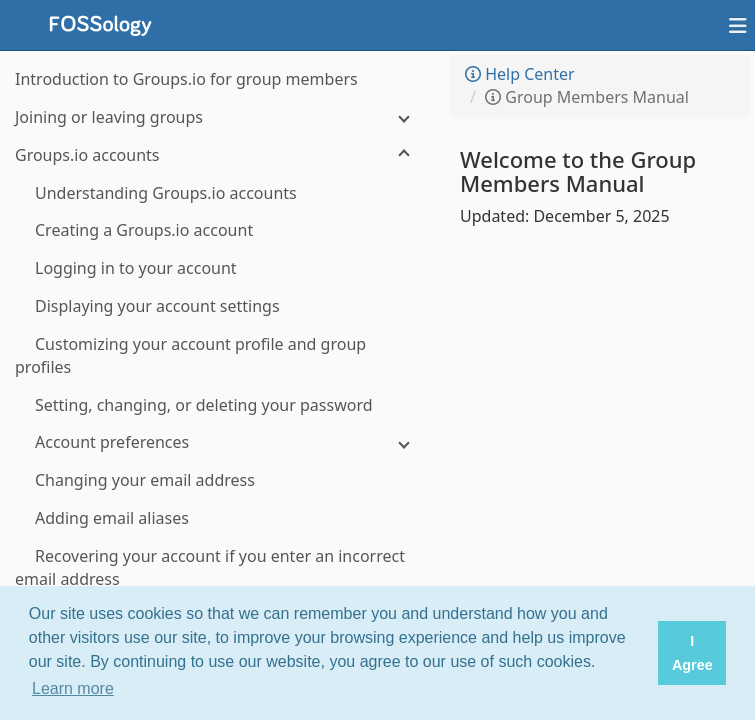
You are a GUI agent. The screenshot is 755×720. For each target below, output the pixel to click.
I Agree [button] (692, 653)
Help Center (520, 74)
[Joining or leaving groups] (220, 117)
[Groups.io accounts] (220, 155)
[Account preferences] (220, 442)
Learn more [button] (73, 688)
